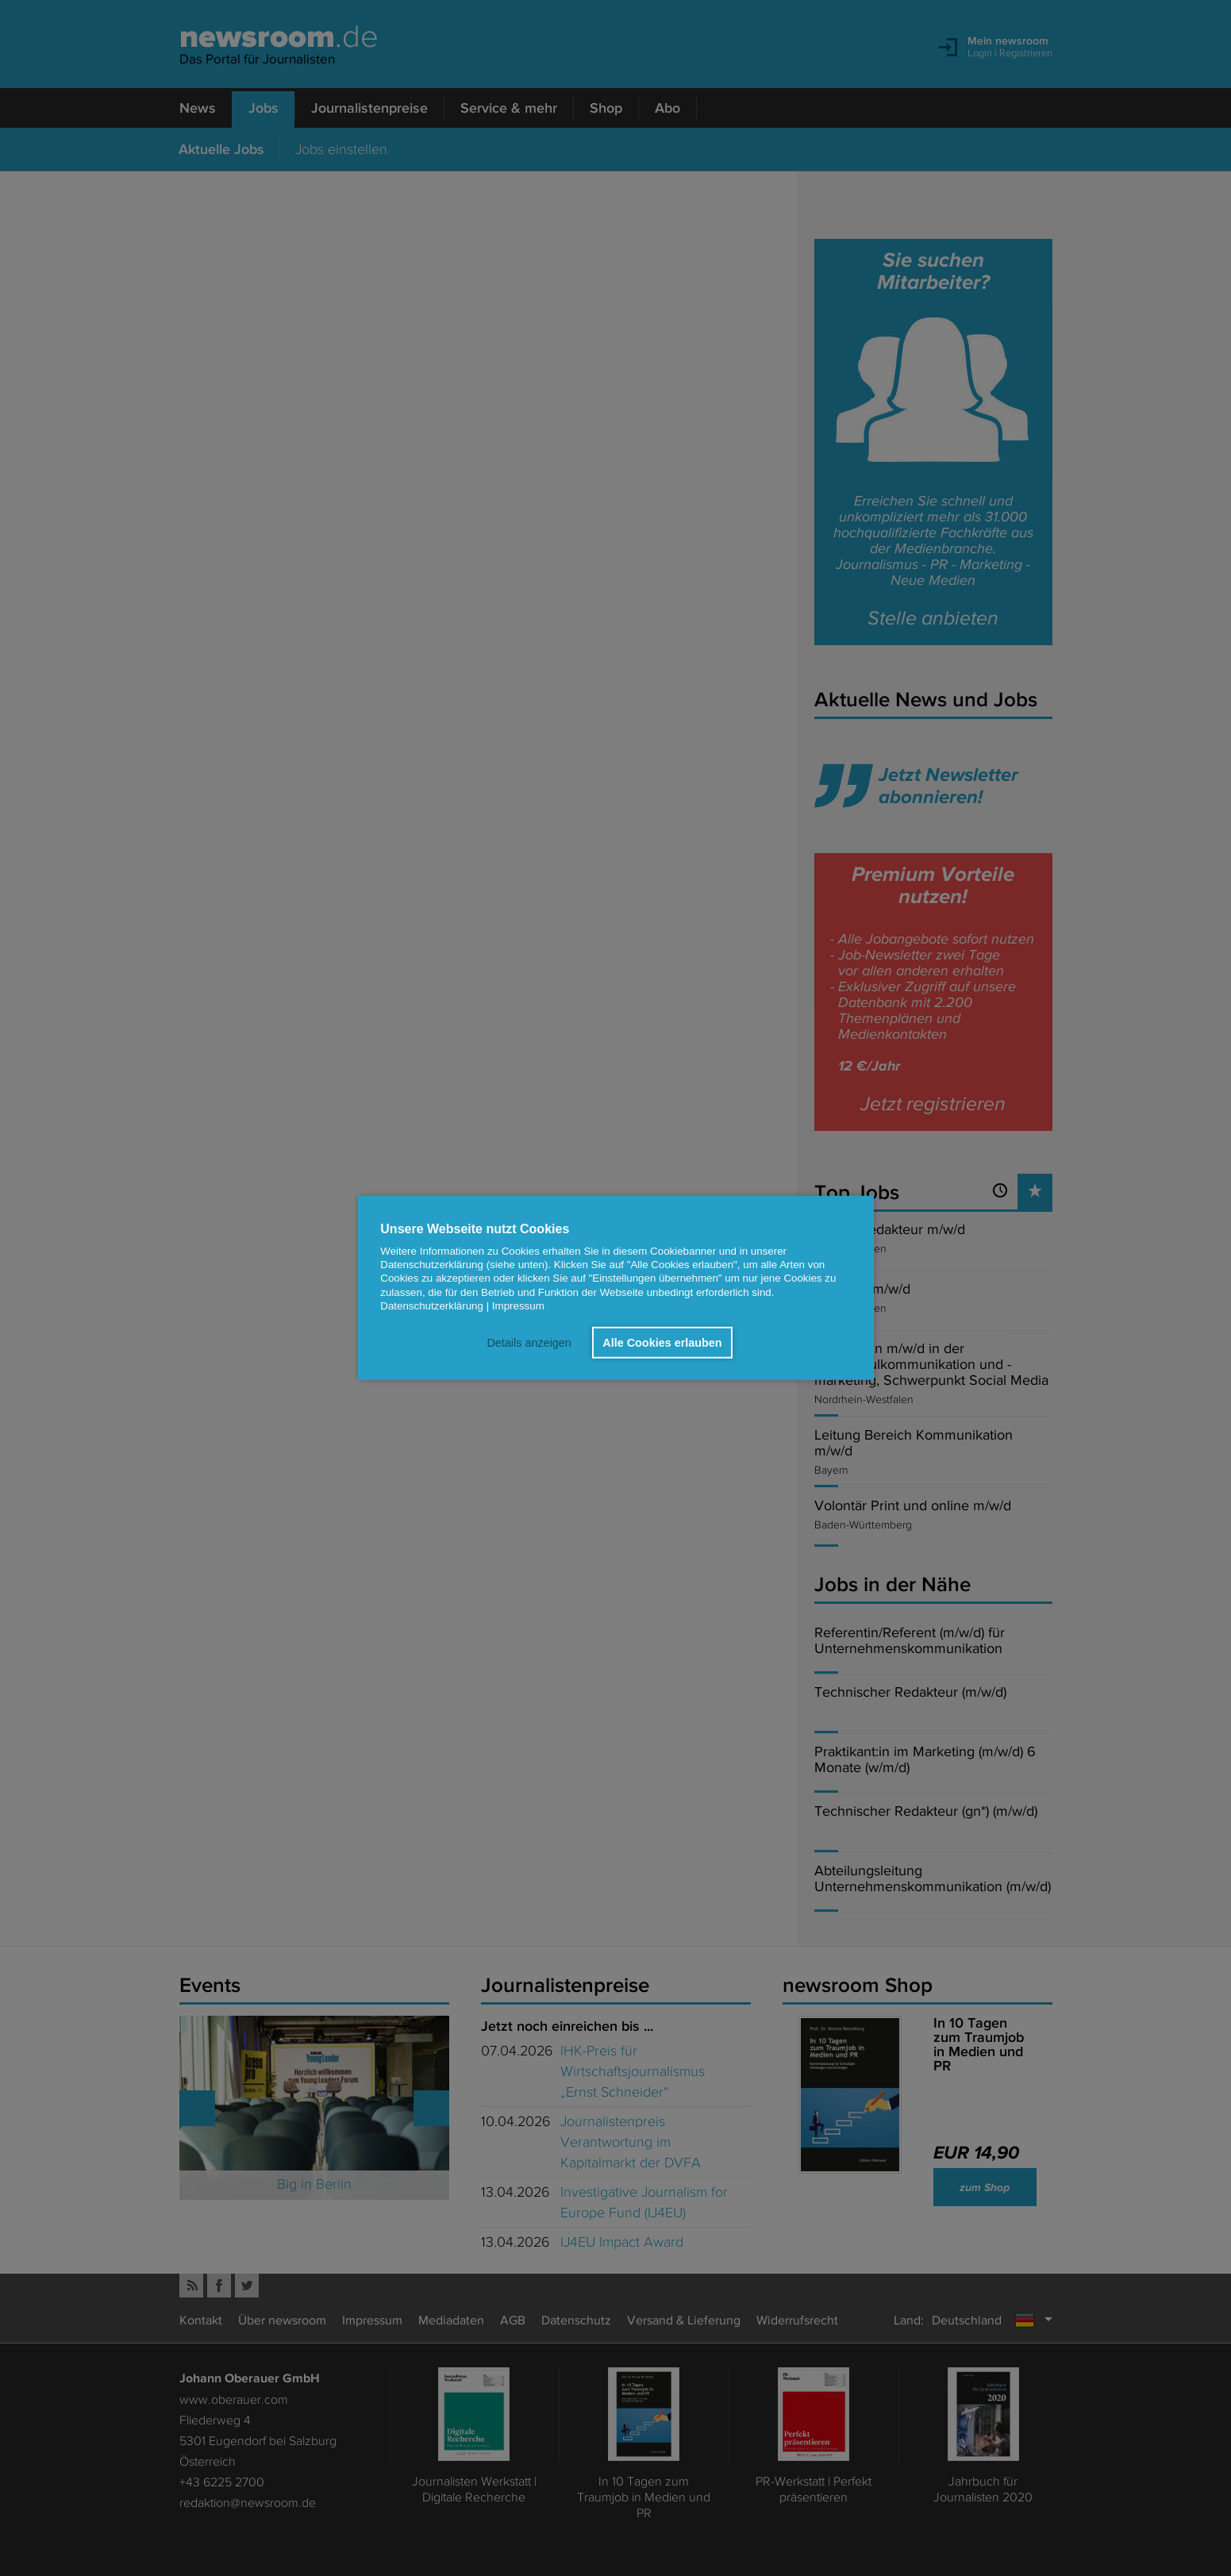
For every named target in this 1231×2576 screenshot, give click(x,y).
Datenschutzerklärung (431, 1306)
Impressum (518, 1306)
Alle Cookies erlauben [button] (661, 1342)
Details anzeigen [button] (529, 1342)
